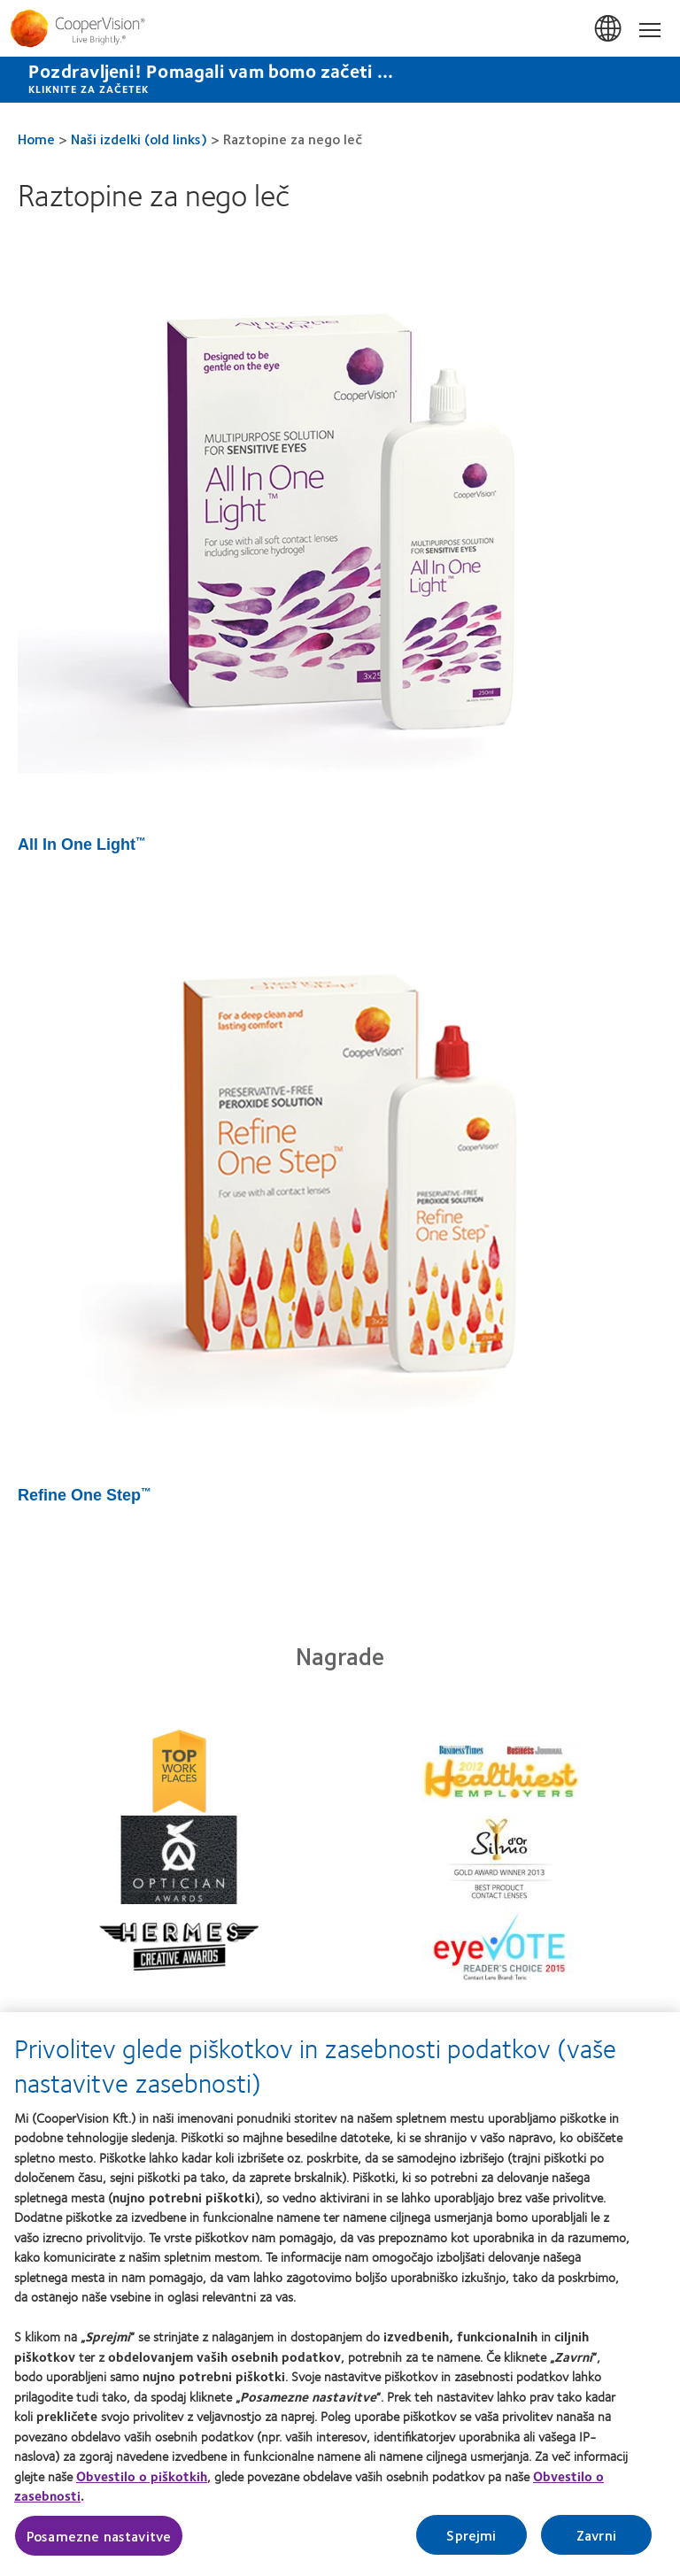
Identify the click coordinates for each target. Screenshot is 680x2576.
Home (36, 138)
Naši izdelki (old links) (139, 138)
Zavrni (596, 2541)
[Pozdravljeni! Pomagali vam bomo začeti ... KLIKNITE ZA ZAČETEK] (340, 80)
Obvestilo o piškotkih (141, 2482)
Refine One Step (84, 1495)
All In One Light (82, 844)
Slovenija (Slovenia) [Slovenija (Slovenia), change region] (609, 29)
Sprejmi (471, 2541)
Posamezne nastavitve (99, 2542)
